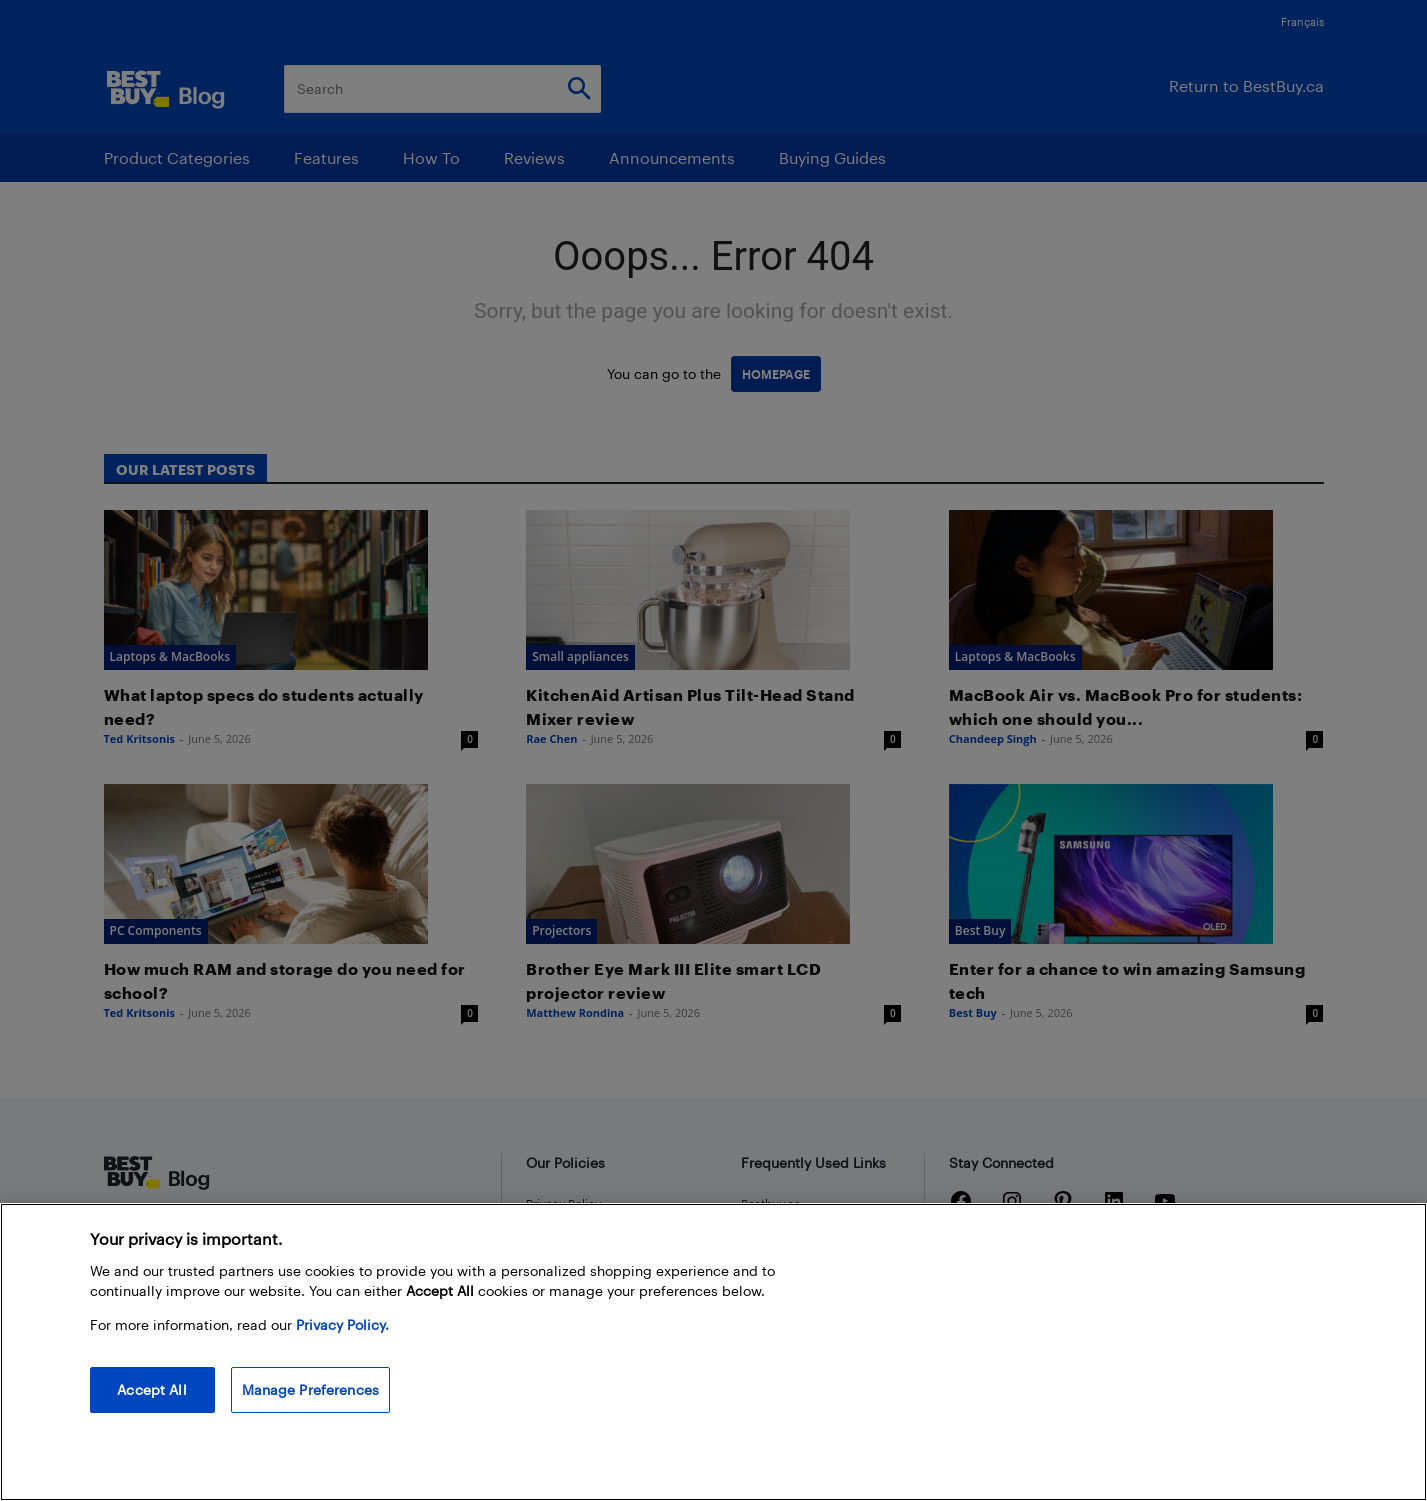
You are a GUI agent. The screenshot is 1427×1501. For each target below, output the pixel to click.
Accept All (151, 1389)
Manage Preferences (311, 1389)
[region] (713, 1352)
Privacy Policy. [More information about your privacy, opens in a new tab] (342, 1324)
